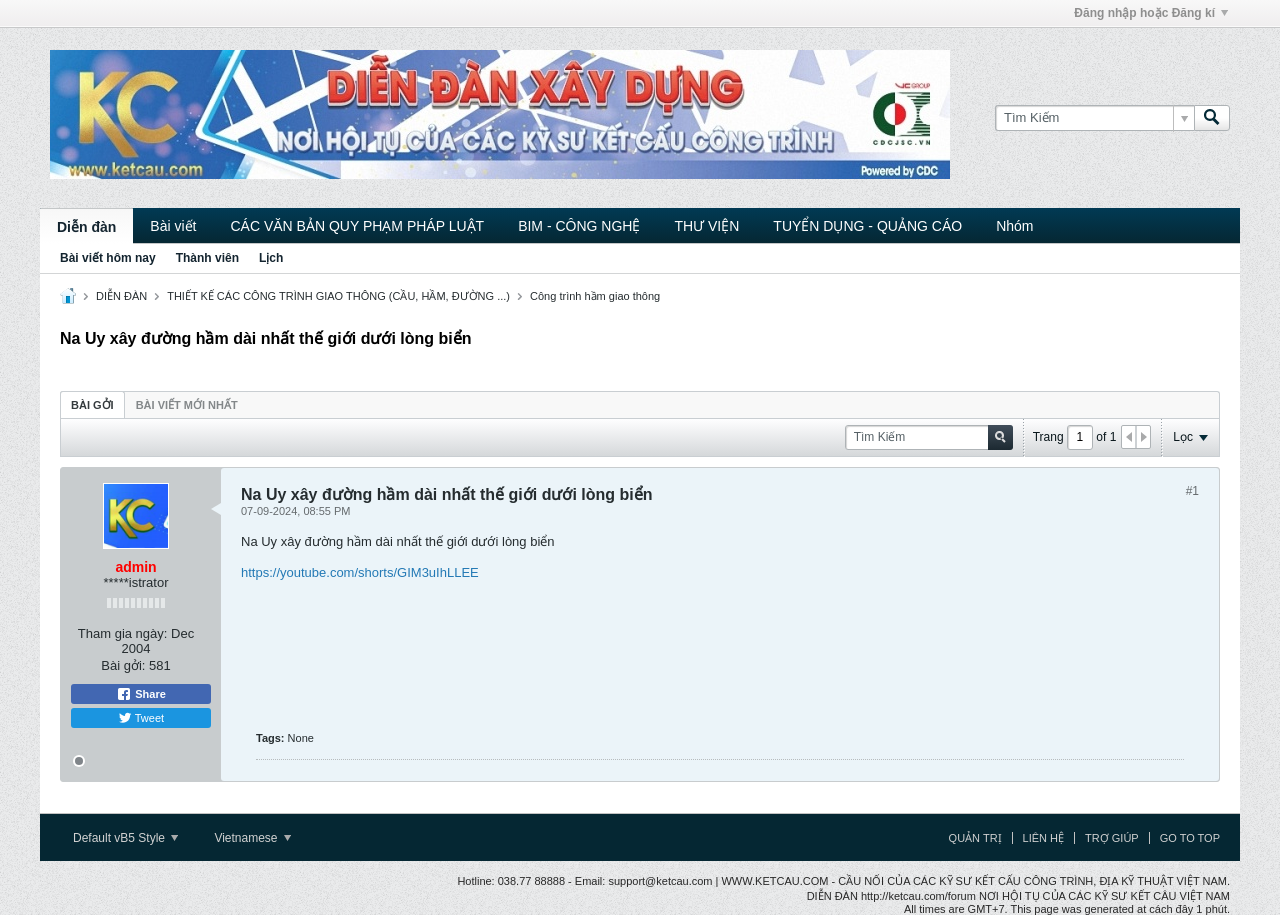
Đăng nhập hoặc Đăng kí (1151, 13)
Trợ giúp (1112, 838)
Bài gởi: (123, 665)
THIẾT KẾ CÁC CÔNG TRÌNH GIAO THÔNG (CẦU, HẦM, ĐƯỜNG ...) (338, 296)
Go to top (1190, 838)
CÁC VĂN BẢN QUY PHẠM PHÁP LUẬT (357, 226)
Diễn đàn (86, 227)
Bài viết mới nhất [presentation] (187, 405)
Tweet (141, 718)
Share (141, 694)
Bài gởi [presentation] (92, 405)
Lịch (271, 258)
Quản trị (975, 838)
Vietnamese (252, 838)
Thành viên (207, 258)
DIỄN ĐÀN (121, 296)
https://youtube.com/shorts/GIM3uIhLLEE (360, 572)
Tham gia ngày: (123, 633)
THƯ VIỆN (706, 226)
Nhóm (1014, 226)
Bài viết (173, 226)
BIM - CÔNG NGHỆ (579, 226)
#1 (1192, 491)
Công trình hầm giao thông (595, 296)
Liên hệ (1043, 838)
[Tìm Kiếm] (1094, 118)
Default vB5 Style (125, 838)
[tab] (92, 404)
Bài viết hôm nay (108, 258)
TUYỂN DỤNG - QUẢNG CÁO (867, 226)
